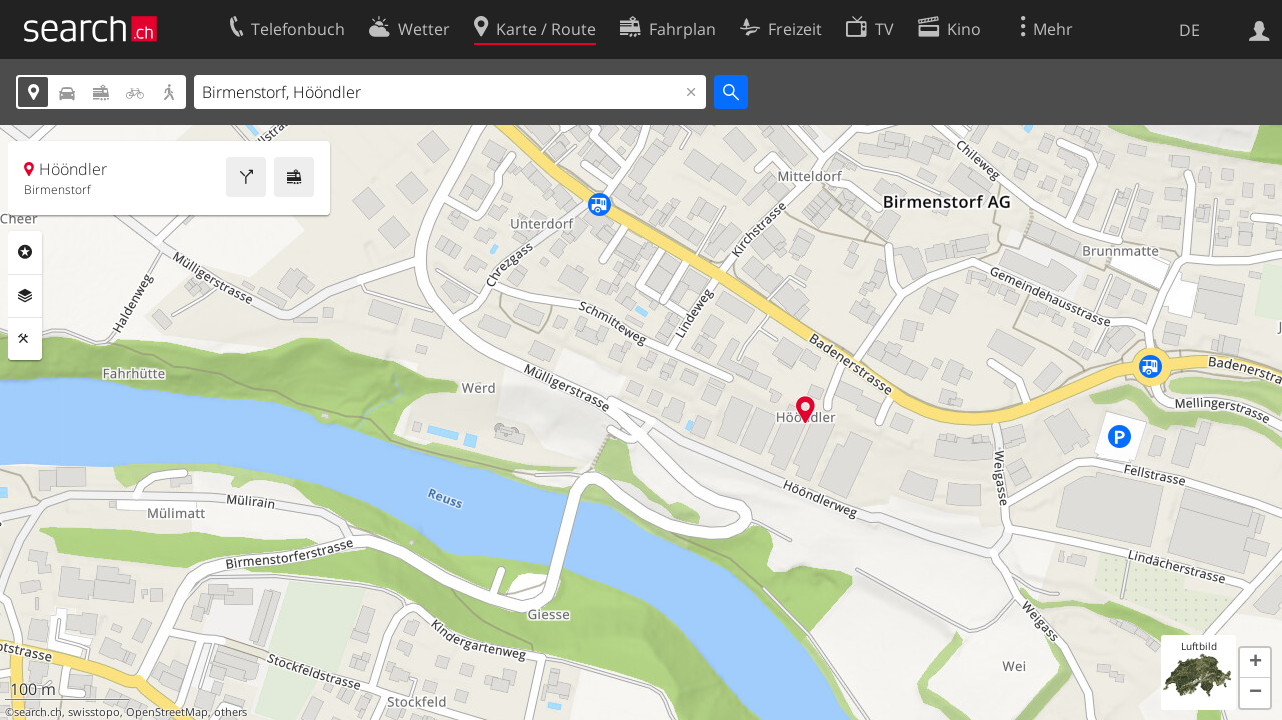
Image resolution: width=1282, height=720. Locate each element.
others (230, 712)
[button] (1255, 663)
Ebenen (25, 296)
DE (1189, 30)
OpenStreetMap (167, 712)
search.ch (38, 712)
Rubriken (25, 252)
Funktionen (25, 339)
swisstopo (94, 712)
